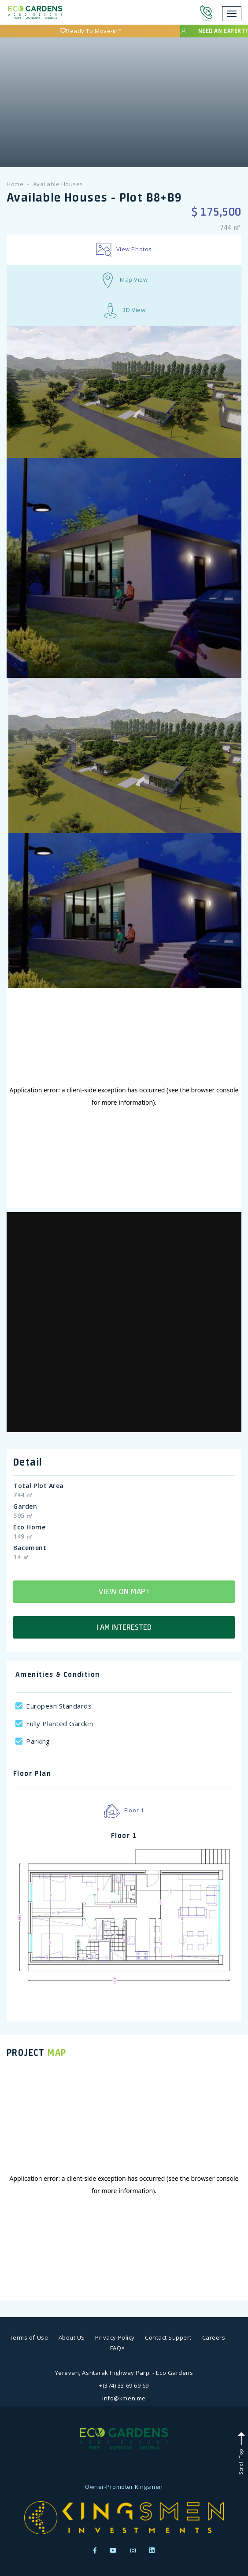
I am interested (124, 1627)
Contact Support (168, 2337)
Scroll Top (241, 2453)
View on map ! (124, 1591)
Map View (124, 280)
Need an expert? (214, 31)
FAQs (117, 2348)
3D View (124, 310)
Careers (214, 2337)
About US (72, 2337)
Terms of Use (29, 2337)
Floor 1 (124, 1811)
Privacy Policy (114, 2337)
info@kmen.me (123, 2398)
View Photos (124, 249)
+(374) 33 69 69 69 (123, 2385)
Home (15, 184)
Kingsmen (149, 2487)
